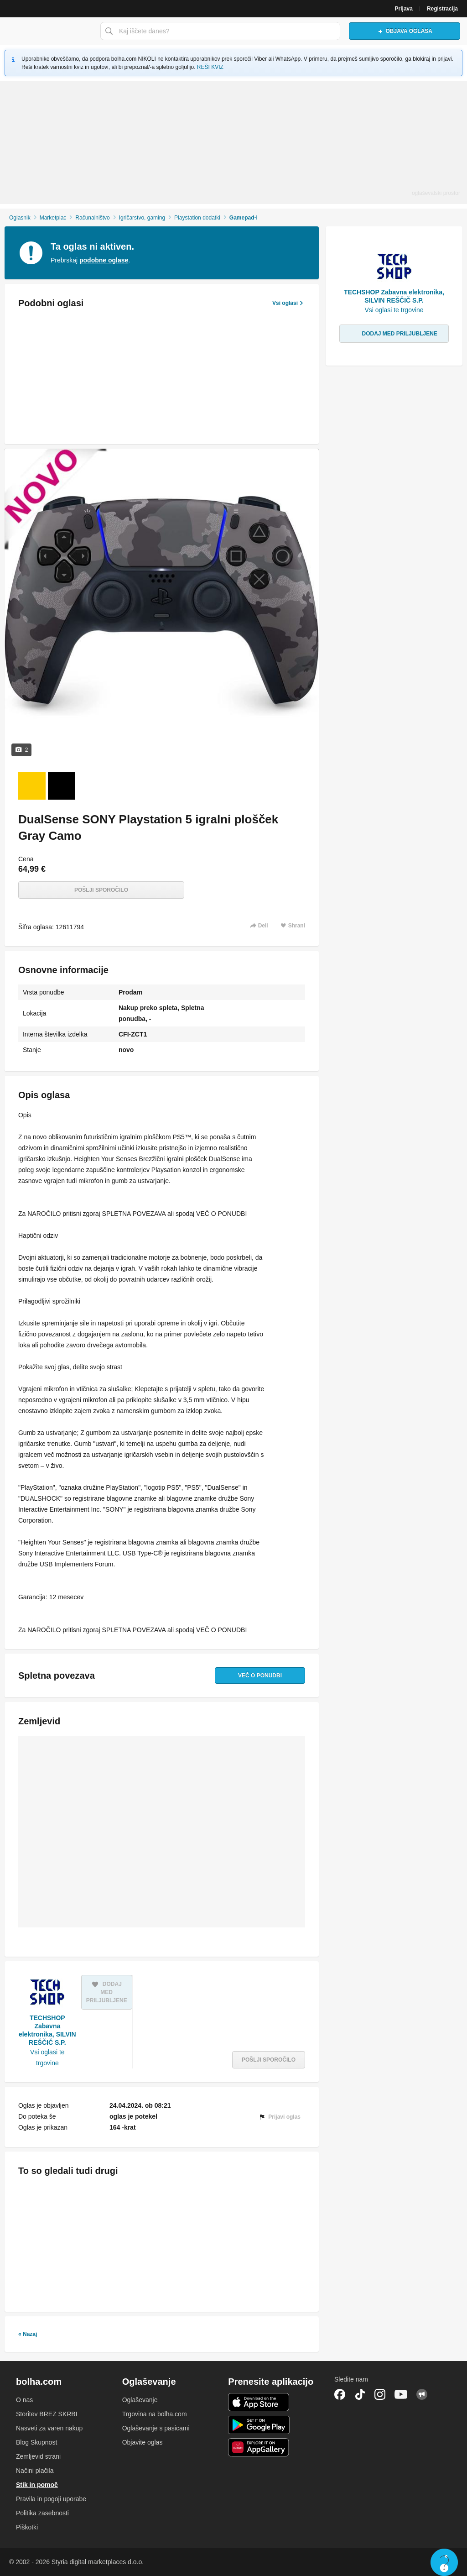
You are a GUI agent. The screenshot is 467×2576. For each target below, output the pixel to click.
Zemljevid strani (38, 2456)
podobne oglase (103, 260)
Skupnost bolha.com (421, 2394)
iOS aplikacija (259, 2402)
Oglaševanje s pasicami (156, 2428)
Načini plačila (34, 2470)
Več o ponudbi (260, 1675)
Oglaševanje (140, 2399)
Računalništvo (92, 218)
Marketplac (53, 218)
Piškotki (27, 2527)
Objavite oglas (142, 2442)
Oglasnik (20, 218)
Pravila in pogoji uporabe (51, 2499)
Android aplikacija (259, 2425)
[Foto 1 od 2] (32, 786)
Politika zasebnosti (42, 2513)
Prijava (404, 8)
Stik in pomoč (37, 2484)
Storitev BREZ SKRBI (47, 2414)
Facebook (339, 2394)
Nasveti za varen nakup (49, 2428)
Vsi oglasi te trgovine (47, 2057)
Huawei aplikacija (259, 2447)
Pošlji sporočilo (101, 890)
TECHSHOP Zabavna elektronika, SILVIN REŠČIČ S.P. (47, 2030)
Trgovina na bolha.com (154, 2414)
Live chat (444, 2562)
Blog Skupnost (36, 2442)
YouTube (400, 2394)
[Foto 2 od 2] (61, 786)
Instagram (379, 2394)
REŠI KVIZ (210, 67)
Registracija (442, 8)
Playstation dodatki (197, 218)
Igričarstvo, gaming (142, 218)
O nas (24, 2399)
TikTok (359, 2394)
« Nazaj (27, 2334)
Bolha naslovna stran (48, 31)
